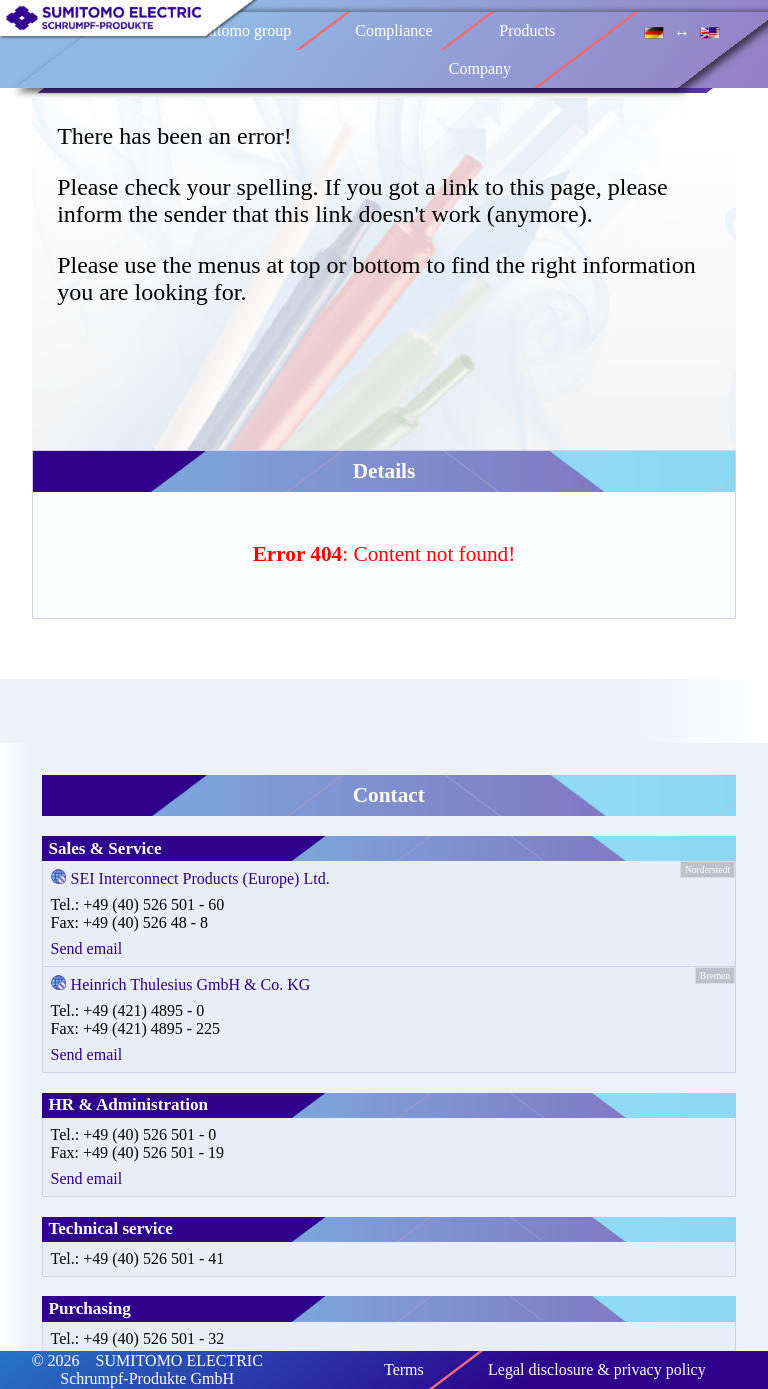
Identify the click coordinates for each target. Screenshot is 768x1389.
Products (527, 30)
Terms (404, 1369)
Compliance (393, 30)
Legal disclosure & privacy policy (597, 1369)
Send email (87, 948)
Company (480, 68)
